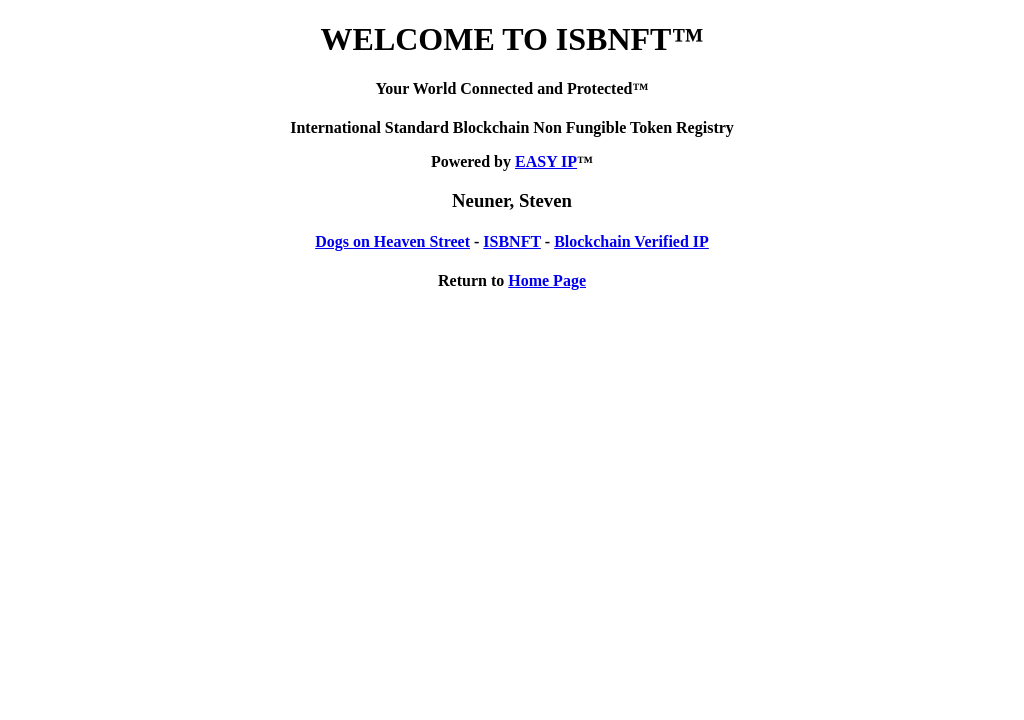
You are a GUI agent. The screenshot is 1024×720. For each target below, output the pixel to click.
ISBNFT (512, 241)
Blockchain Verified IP (631, 241)
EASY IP (546, 161)
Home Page (547, 280)
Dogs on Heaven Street (392, 241)
